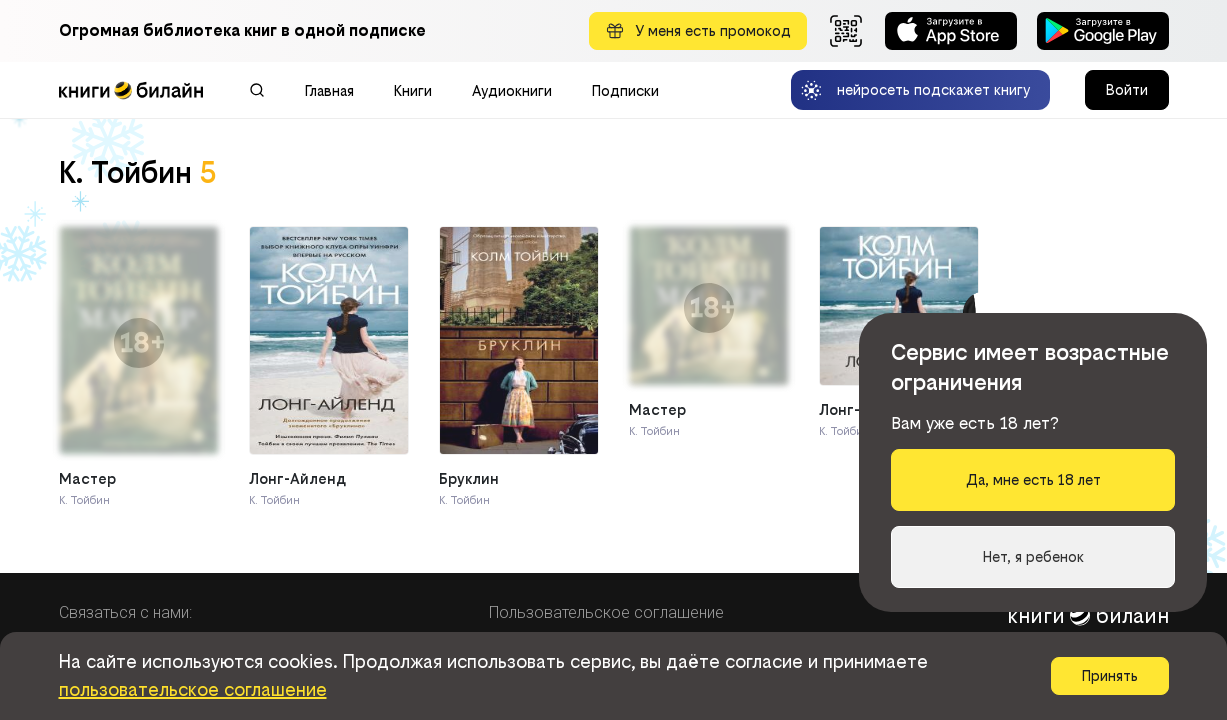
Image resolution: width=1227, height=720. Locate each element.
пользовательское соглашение (193, 689)
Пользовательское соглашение (606, 612)
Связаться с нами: (125, 612)
